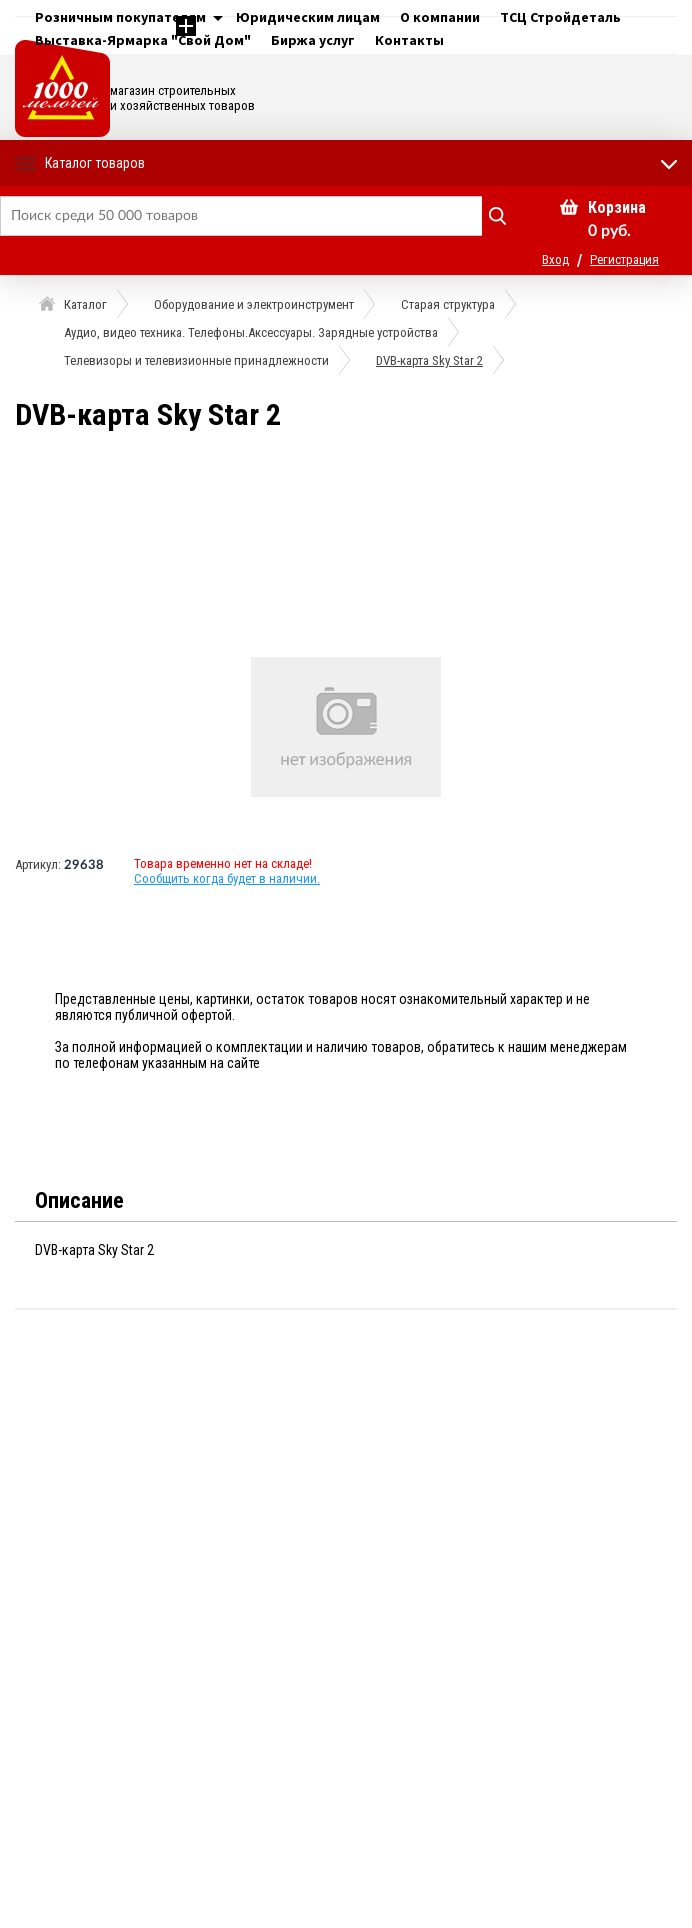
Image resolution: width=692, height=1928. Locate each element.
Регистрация (624, 259)
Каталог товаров (95, 163)
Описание (79, 1200)
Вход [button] (555, 259)
